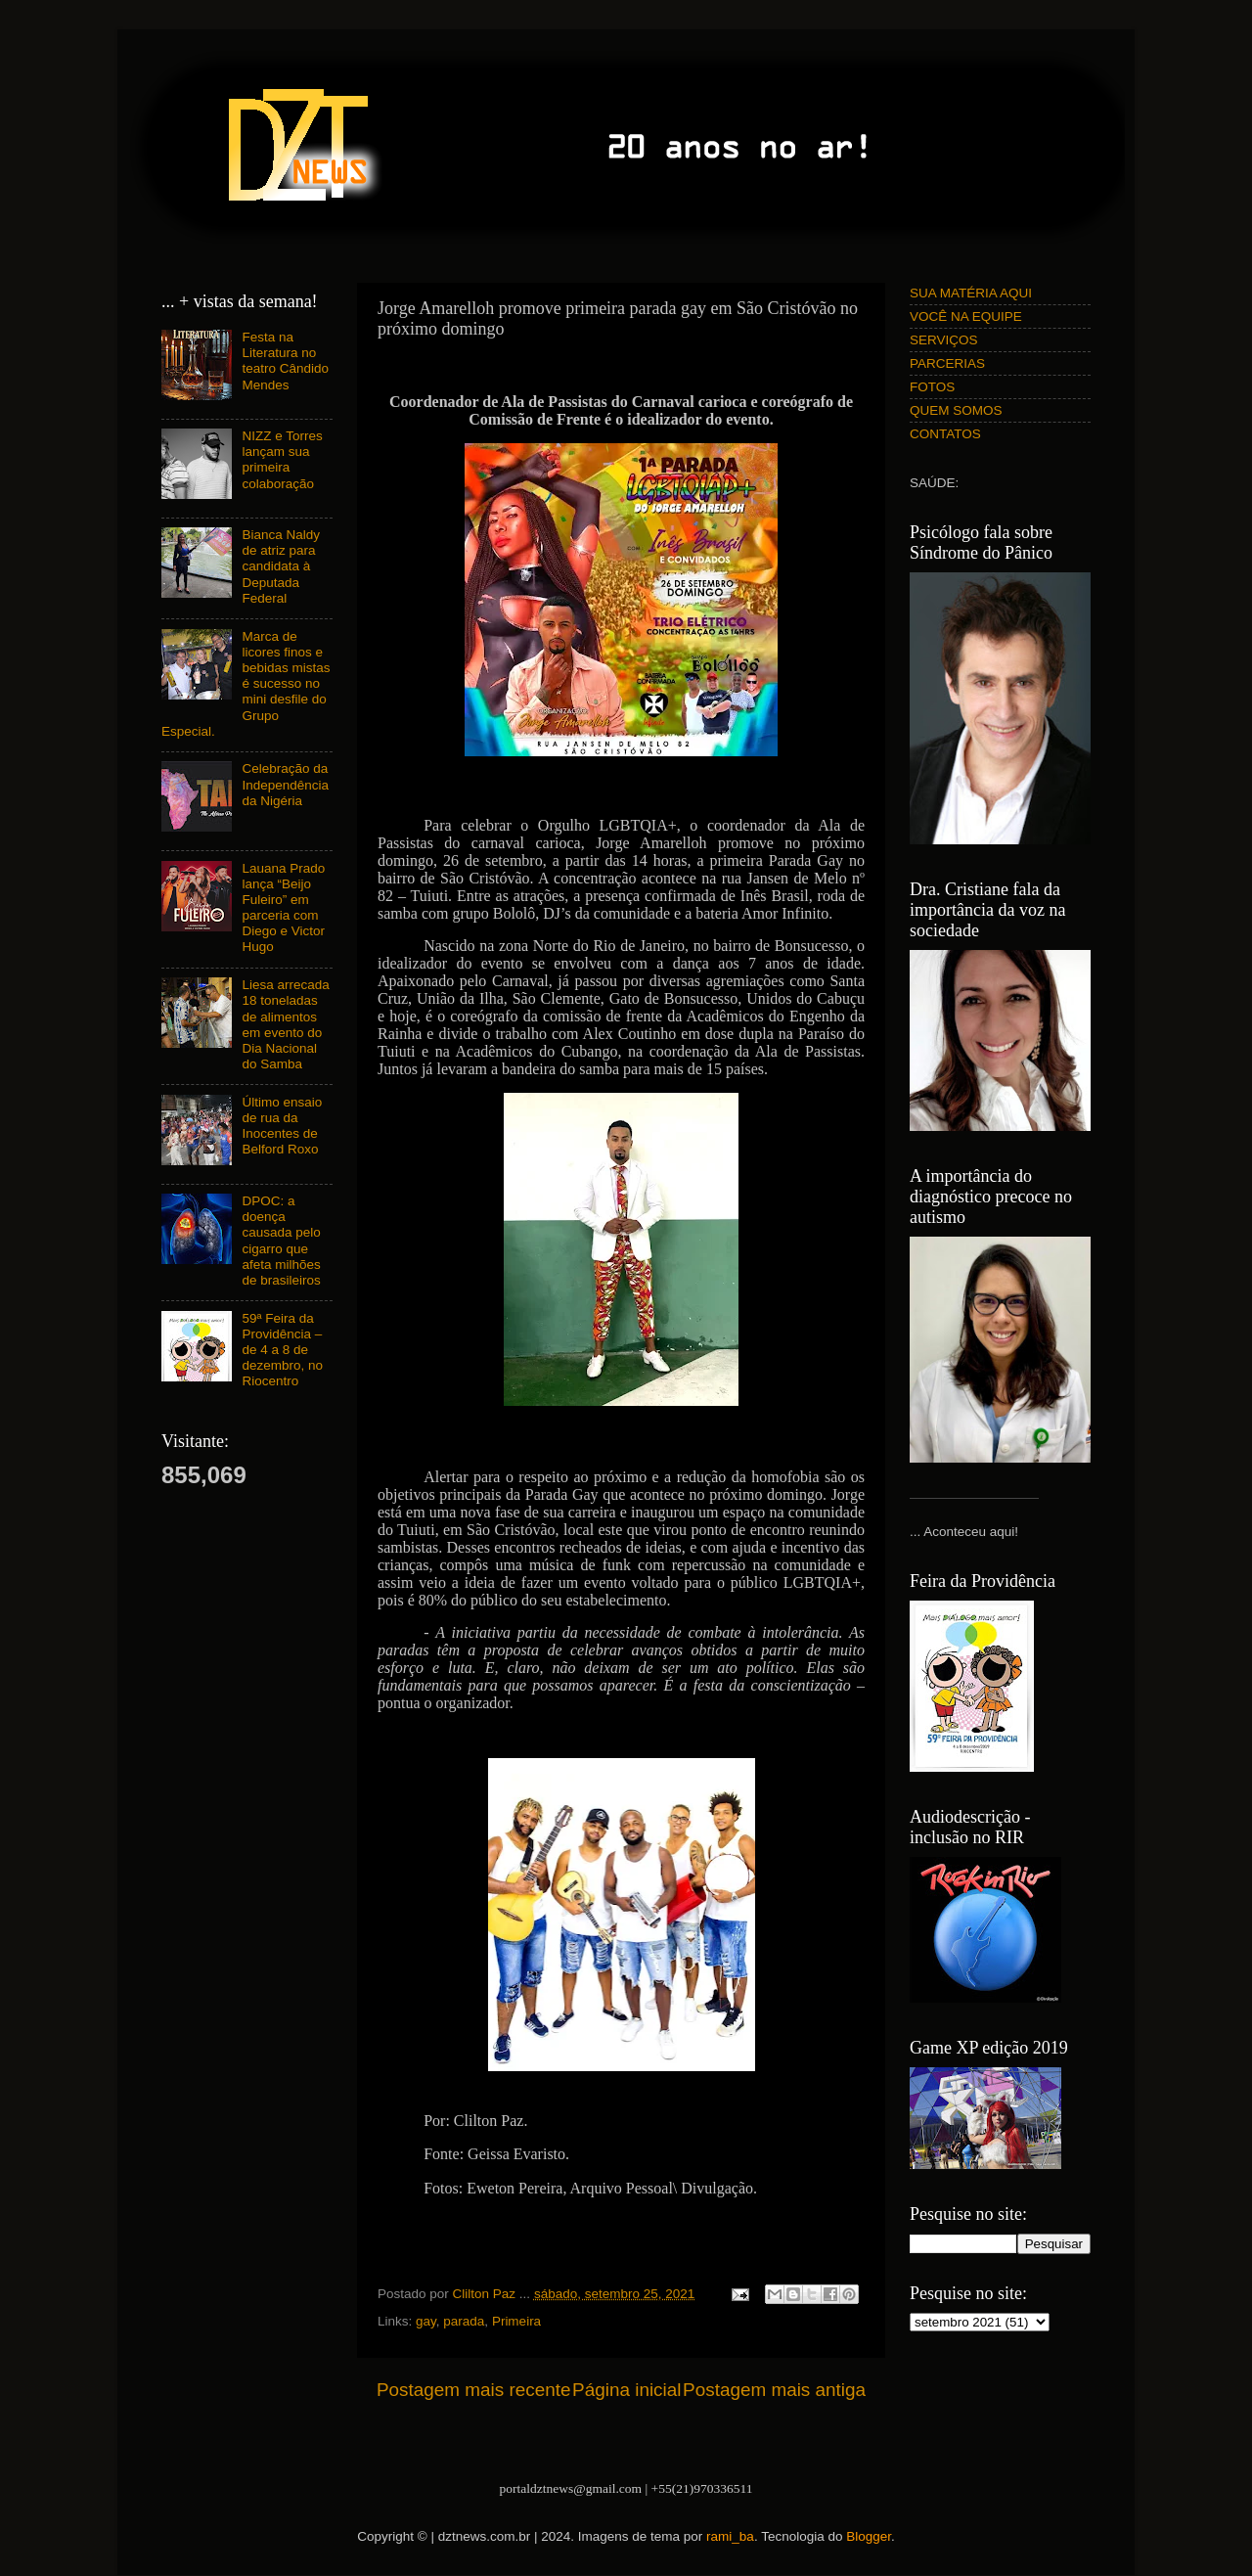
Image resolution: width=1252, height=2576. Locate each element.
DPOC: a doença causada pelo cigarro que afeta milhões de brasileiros (281, 1241)
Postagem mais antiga (774, 2389)
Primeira (516, 2321)
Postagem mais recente (473, 2389)
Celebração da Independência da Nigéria (285, 784)
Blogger (868, 2536)
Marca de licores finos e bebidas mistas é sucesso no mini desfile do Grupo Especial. (245, 684)
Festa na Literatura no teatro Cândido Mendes (285, 361)
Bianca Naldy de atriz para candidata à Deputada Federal (281, 566)
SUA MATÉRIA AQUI (971, 293)
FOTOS (932, 387)
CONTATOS (945, 434)
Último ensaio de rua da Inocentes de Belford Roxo (282, 1126)
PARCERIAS (947, 363)
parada (463, 2321)
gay (426, 2321)
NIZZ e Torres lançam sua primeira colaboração (282, 460)
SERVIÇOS (944, 340)
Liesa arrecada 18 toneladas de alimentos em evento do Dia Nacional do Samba (285, 1024)
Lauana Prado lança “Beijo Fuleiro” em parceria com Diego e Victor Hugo (283, 908)
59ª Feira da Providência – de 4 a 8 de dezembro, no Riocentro (282, 1350)
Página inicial (626, 2389)
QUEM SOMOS (956, 410)
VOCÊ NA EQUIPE (966, 316)
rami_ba (730, 2536)
